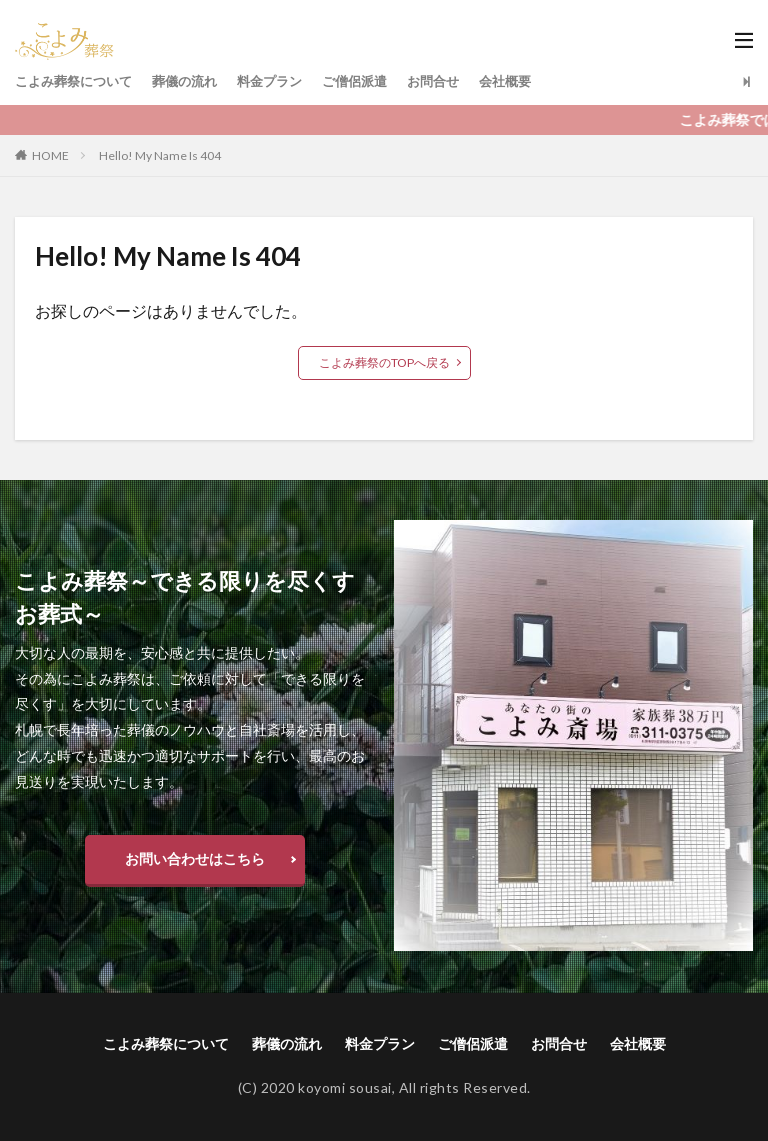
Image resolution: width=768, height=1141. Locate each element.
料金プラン (286, 81)
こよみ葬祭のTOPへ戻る (384, 362)
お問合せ (459, 81)
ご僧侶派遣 (376, 81)
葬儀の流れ (196, 81)
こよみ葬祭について (78, 81)
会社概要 (535, 81)
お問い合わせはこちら (195, 858)
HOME (50, 155)
